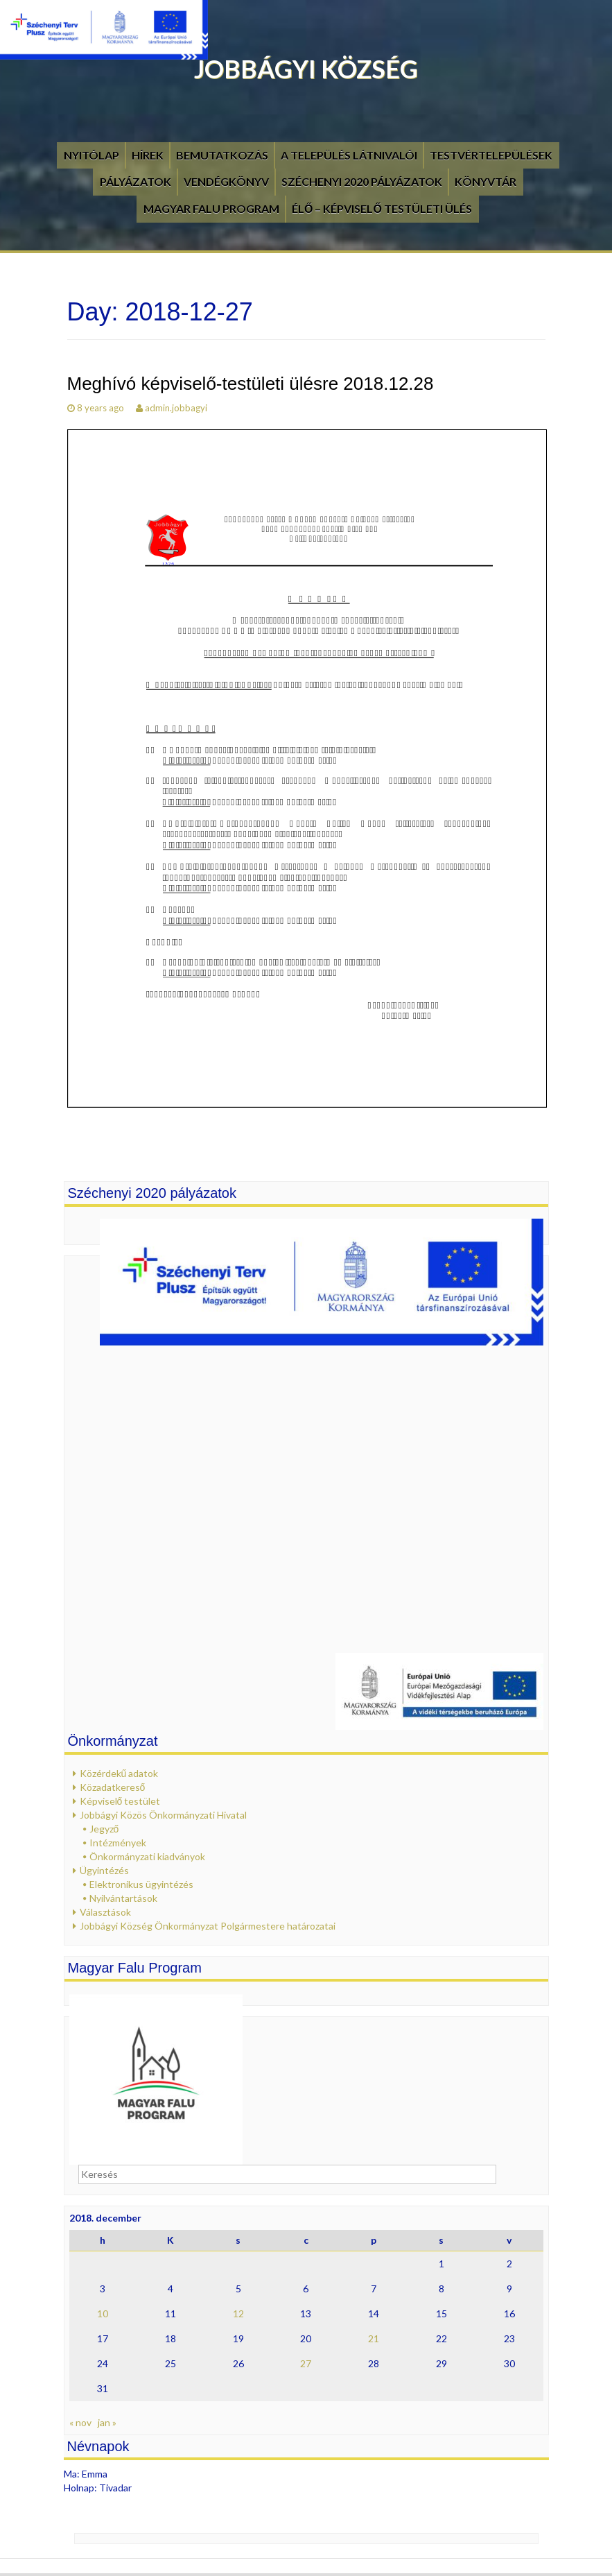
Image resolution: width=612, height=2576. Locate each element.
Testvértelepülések (491, 155)
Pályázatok (135, 181)
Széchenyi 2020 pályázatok (361, 181)
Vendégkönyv (226, 181)
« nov (80, 2422)
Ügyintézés (104, 1870)
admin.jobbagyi (176, 407)
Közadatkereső (113, 1787)
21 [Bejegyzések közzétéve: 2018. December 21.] (373, 2338)
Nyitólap (91, 155)
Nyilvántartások (123, 1898)
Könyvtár (485, 181)
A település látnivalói (349, 155)
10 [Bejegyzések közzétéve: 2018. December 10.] (102, 2313)
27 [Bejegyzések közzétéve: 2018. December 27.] (305, 2363)
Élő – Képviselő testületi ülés (382, 208)
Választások (105, 1912)
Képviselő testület (120, 1801)
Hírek (148, 155)
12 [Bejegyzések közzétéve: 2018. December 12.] (238, 2313)
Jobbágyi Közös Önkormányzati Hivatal (163, 1815)
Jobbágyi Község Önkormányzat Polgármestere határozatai (207, 1926)
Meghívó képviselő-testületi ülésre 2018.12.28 (250, 383)
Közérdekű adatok (119, 1773)
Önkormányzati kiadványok (147, 1856)
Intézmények (117, 1842)
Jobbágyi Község (306, 68)
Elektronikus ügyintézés (141, 1884)
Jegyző (104, 1829)
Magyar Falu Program (211, 208)
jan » (107, 2422)
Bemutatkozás (222, 155)
